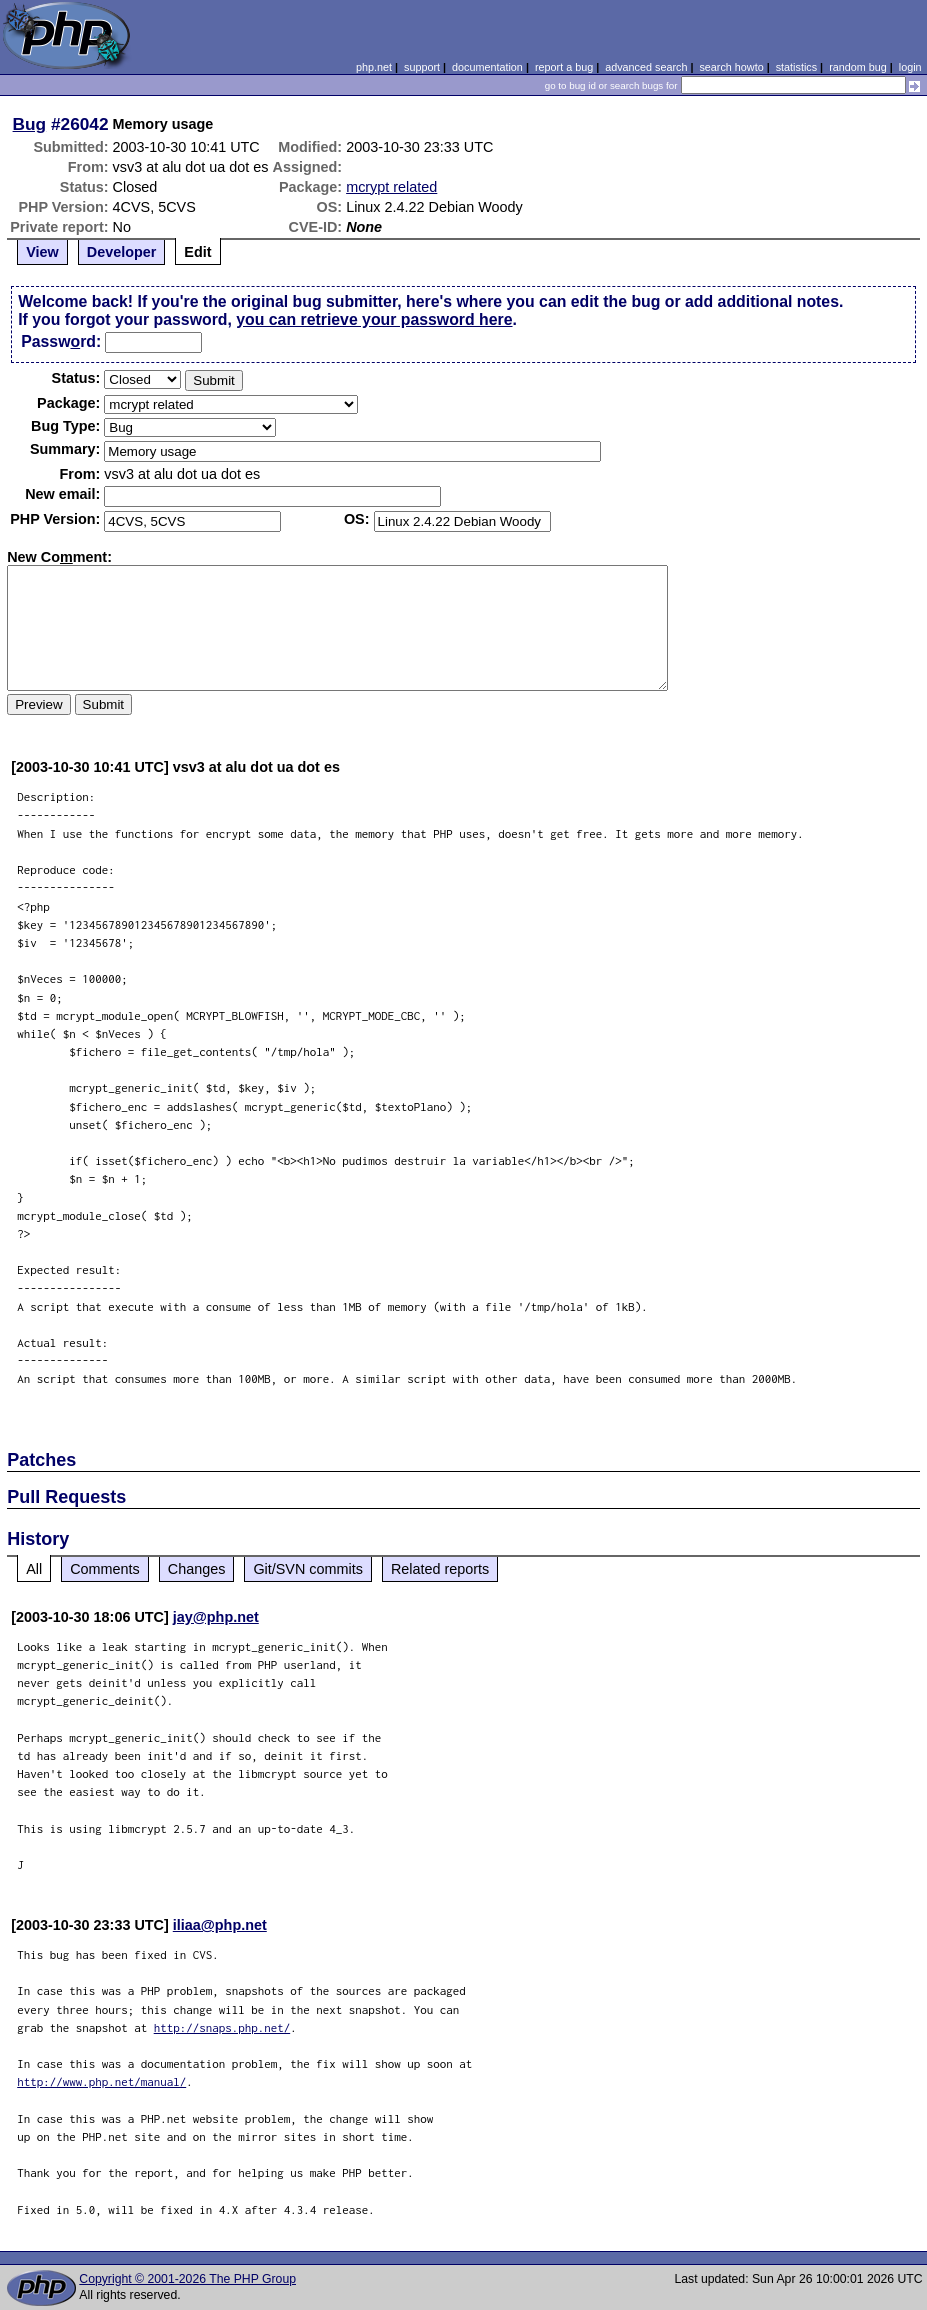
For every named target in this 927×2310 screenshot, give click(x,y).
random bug (858, 67)
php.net (374, 67)
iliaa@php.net (220, 1925)
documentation (487, 67)
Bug (30, 124)
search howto (731, 67)
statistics (796, 67)
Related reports (440, 1569)
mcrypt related (391, 187)
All (34, 1569)
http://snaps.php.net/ (222, 2027)
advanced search (646, 67)
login (910, 67)
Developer (122, 252)
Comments (105, 1569)
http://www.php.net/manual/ (101, 2081)
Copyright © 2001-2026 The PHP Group (187, 2279)
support (422, 67)
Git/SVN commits (308, 1569)
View (42, 252)
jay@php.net (216, 1617)
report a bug (564, 67)
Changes (197, 1569)
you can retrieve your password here (374, 319)
